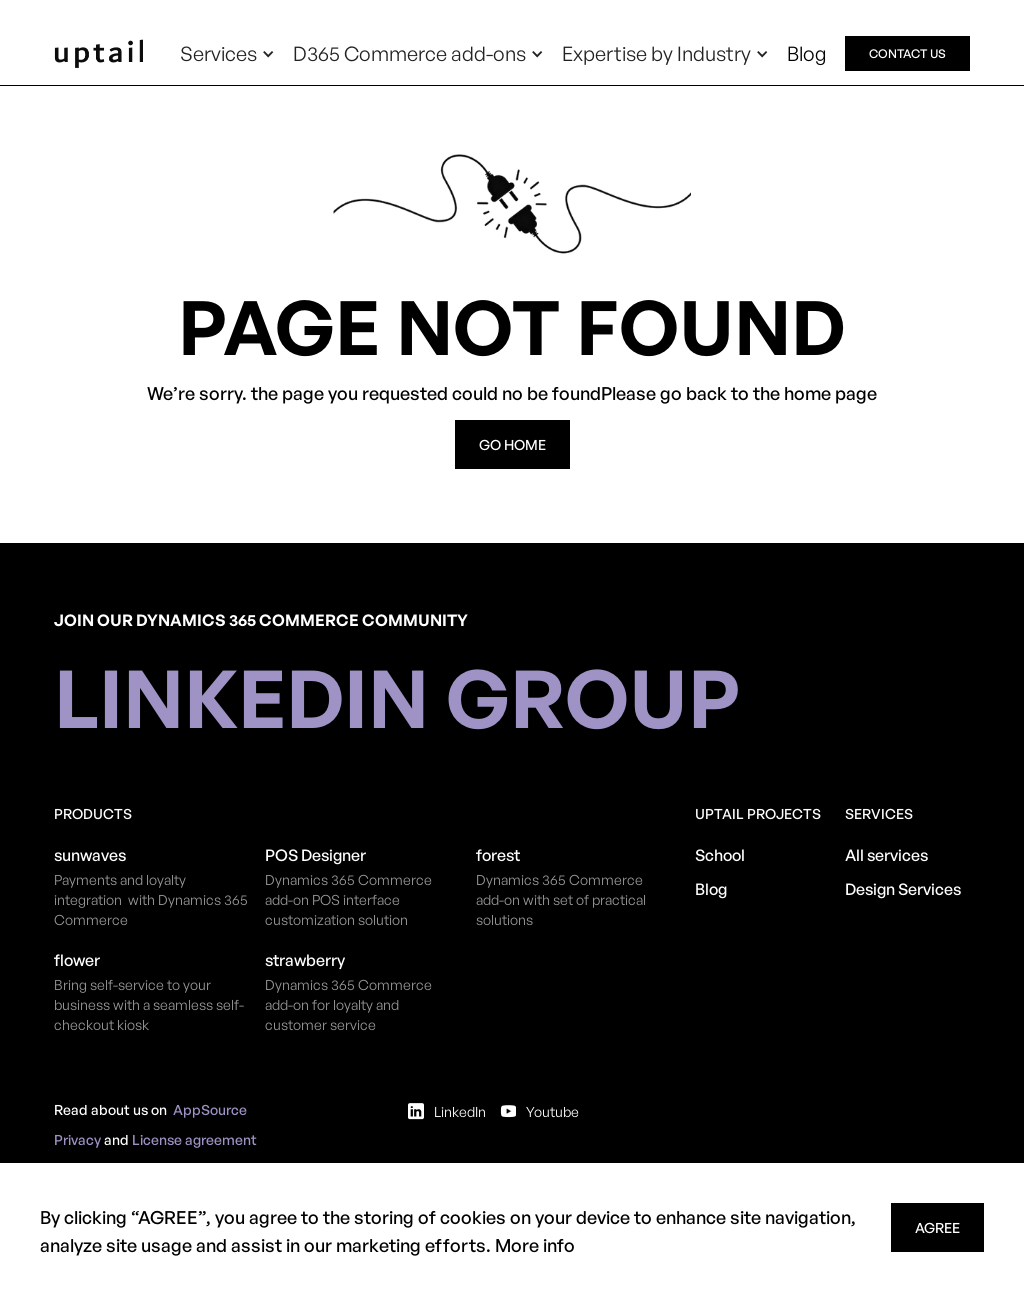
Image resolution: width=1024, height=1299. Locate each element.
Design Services (903, 889)
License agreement (194, 1139)
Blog (807, 53)
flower (77, 960)
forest (498, 855)
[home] (98, 53)
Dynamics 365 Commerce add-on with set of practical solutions (561, 899)
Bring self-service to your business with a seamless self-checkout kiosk (149, 1004)
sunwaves (90, 855)
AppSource (210, 1109)
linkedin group (397, 697)
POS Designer (315, 855)
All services (886, 855)
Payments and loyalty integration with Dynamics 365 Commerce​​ (151, 899)
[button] (227, 54)
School (720, 855)
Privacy (77, 1139)
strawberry (305, 960)
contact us (907, 53)
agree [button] (937, 1227)
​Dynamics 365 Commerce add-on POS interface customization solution (348, 899)
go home (512, 444)
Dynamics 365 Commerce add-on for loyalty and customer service (348, 1004)
